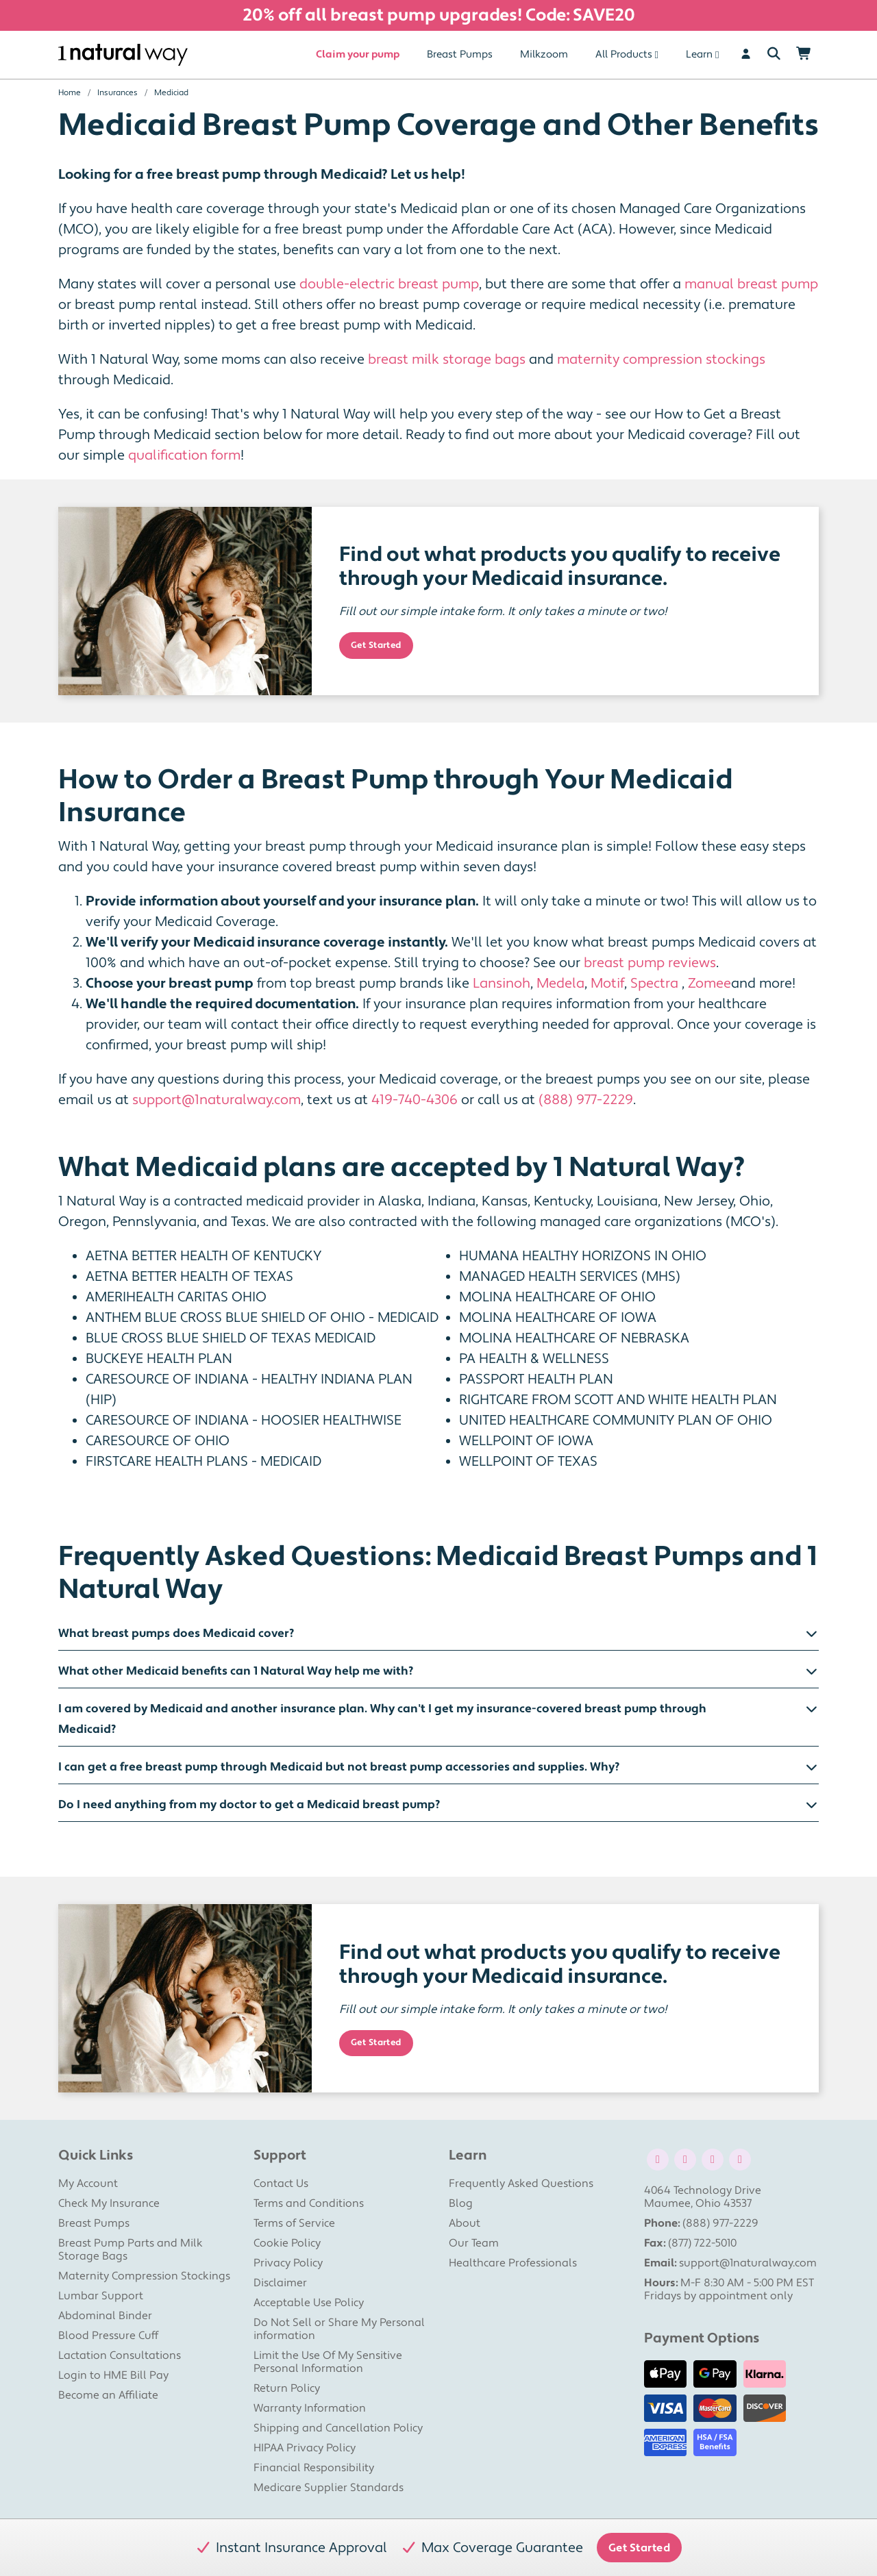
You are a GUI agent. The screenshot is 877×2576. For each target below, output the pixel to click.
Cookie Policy (287, 2243)
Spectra (654, 983)
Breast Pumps (460, 54)
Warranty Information (310, 2408)
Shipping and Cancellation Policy (338, 2428)
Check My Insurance (109, 2203)
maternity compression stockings (661, 359)
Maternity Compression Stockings (144, 2276)
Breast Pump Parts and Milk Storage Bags (130, 2249)
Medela (560, 983)
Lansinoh (501, 983)
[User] (745, 55)
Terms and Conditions (309, 2203)
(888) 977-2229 (586, 1100)
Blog (461, 2203)
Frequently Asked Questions (521, 2183)
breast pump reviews (650, 963)
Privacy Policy (288, 2263)
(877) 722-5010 (702, 2243)
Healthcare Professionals (513, 2263)
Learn (699, 54)
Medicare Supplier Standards (329, 2487)
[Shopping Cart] (804, 55)
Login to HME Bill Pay (113, 2375)
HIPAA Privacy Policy (305, 2448)
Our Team (474, 2243)
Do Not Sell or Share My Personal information (339, 2329)
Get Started (376, 645)
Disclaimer (280, 2283)
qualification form (184, 455)
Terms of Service (294, 2223)
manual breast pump (751, 284)
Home (69, 93)
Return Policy (287, 2388)
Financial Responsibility (314, 2468)
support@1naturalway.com (216, 1100)
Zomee (709, 983)
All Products (623, 54)
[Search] (774, 55)
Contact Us (281, 2183)
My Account (88, 2183)
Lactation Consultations (119, 2355)
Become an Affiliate (108, 2395)
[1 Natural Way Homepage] (123, 55)
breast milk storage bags (447, 359)
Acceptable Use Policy (309, 2303)
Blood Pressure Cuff (108, 2335)
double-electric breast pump (389, 284)
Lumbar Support (100, 2296)
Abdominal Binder (105, 2316)
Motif (607, 983)
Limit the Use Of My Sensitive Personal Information (328, 2362)
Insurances (117, 93)
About (464, 2223)
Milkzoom (544, 54)
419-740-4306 (414, 1100)
